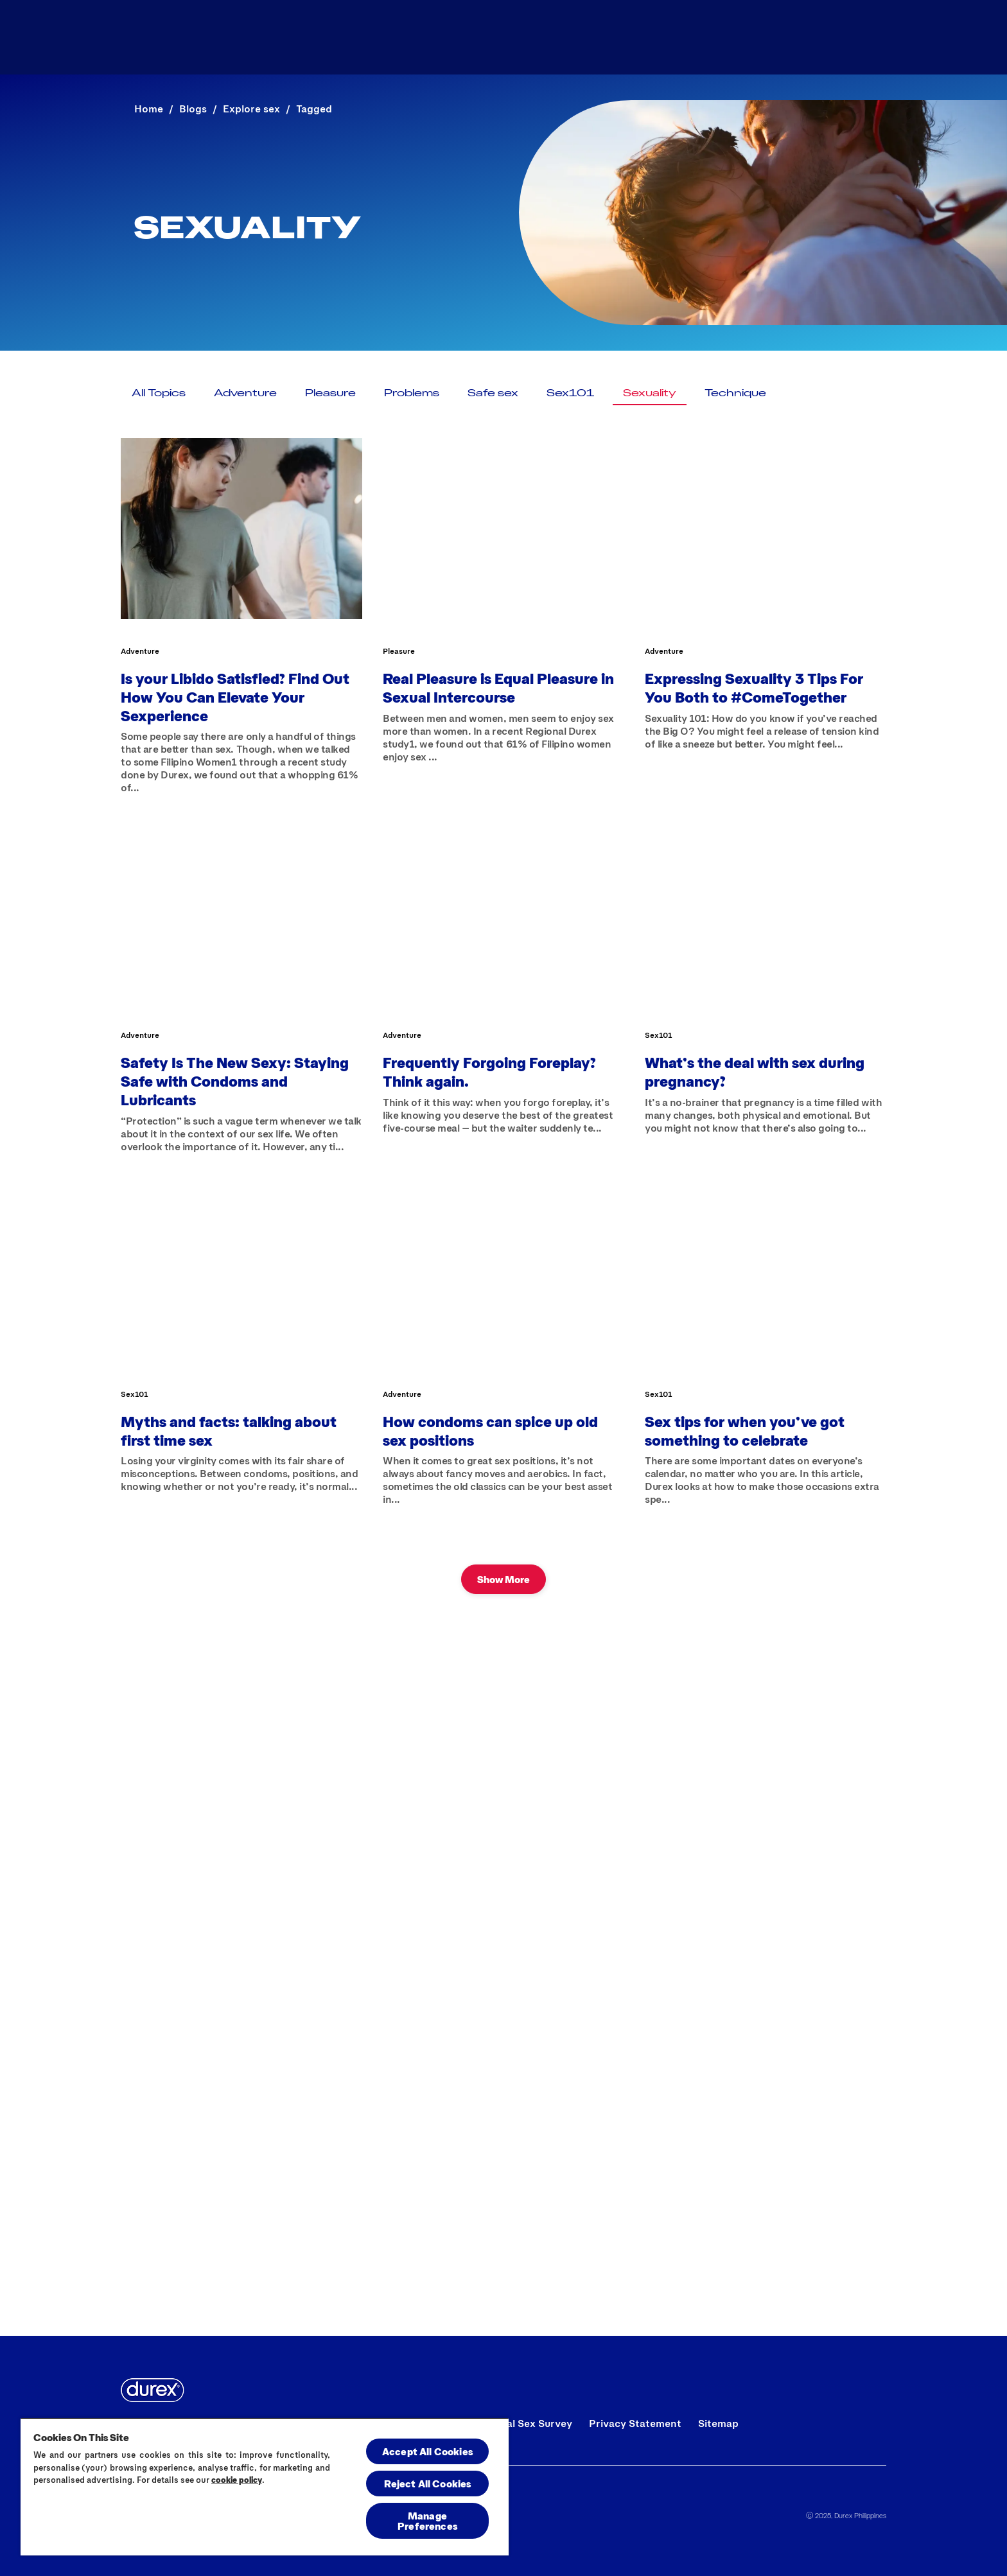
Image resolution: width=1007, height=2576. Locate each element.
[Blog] (799, 37)
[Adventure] (245, 392)
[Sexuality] (650, 392)
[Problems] (412, 392)
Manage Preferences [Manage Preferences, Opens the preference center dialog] (427, 2520)
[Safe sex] (493, 392)
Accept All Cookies (427, 2451)
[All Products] (697, 37)
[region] (265, 2486)
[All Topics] (158, 392)
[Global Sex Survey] (528, 2423)
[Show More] (503, 1578)
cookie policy (236, 2480)
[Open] (861, 37)
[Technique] (735, 392)
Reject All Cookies (427, 2483)
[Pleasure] (330, 392)
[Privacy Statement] (635, 2423)
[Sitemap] (718, 2423)
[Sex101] (570, 392)
